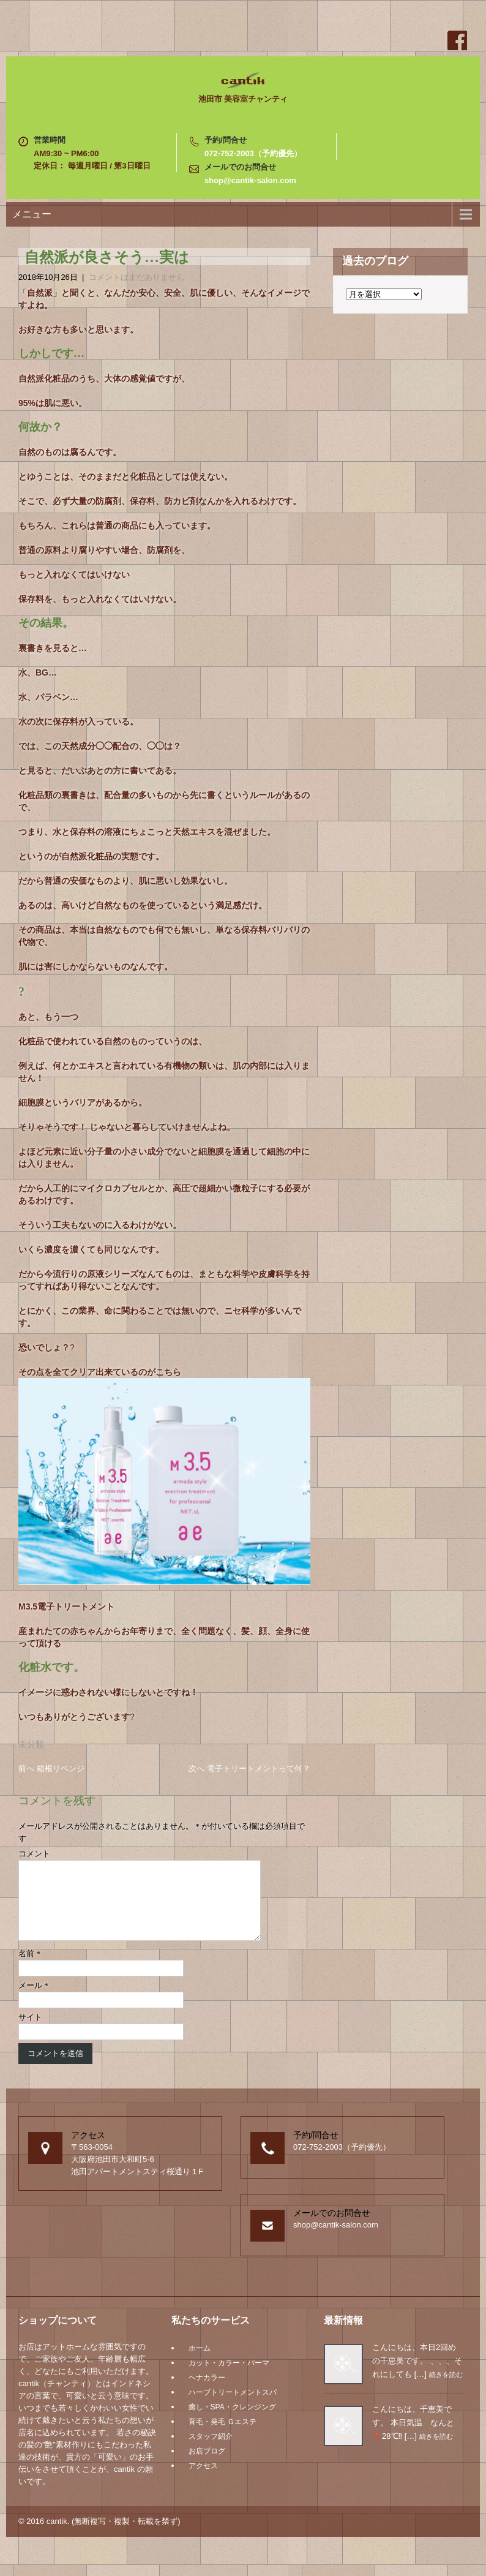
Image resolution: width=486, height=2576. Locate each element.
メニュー (31, 214)
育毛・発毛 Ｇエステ (222, 2436)
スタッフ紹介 (211, 2451)
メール (33, 2000)
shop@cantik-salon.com (250, 180)
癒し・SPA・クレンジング (232, 2421)
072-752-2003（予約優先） (253, 153)
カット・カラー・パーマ (229, 2377)
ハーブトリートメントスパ (233, 2407)
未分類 (31, 1744)
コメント (34, 1853)
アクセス (203, 2480)
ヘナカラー (207, 2392)
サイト (30, 2031)
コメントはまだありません (136, 277)
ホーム (200, 2363)
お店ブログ (207, 2465)
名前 (29, 1968)
